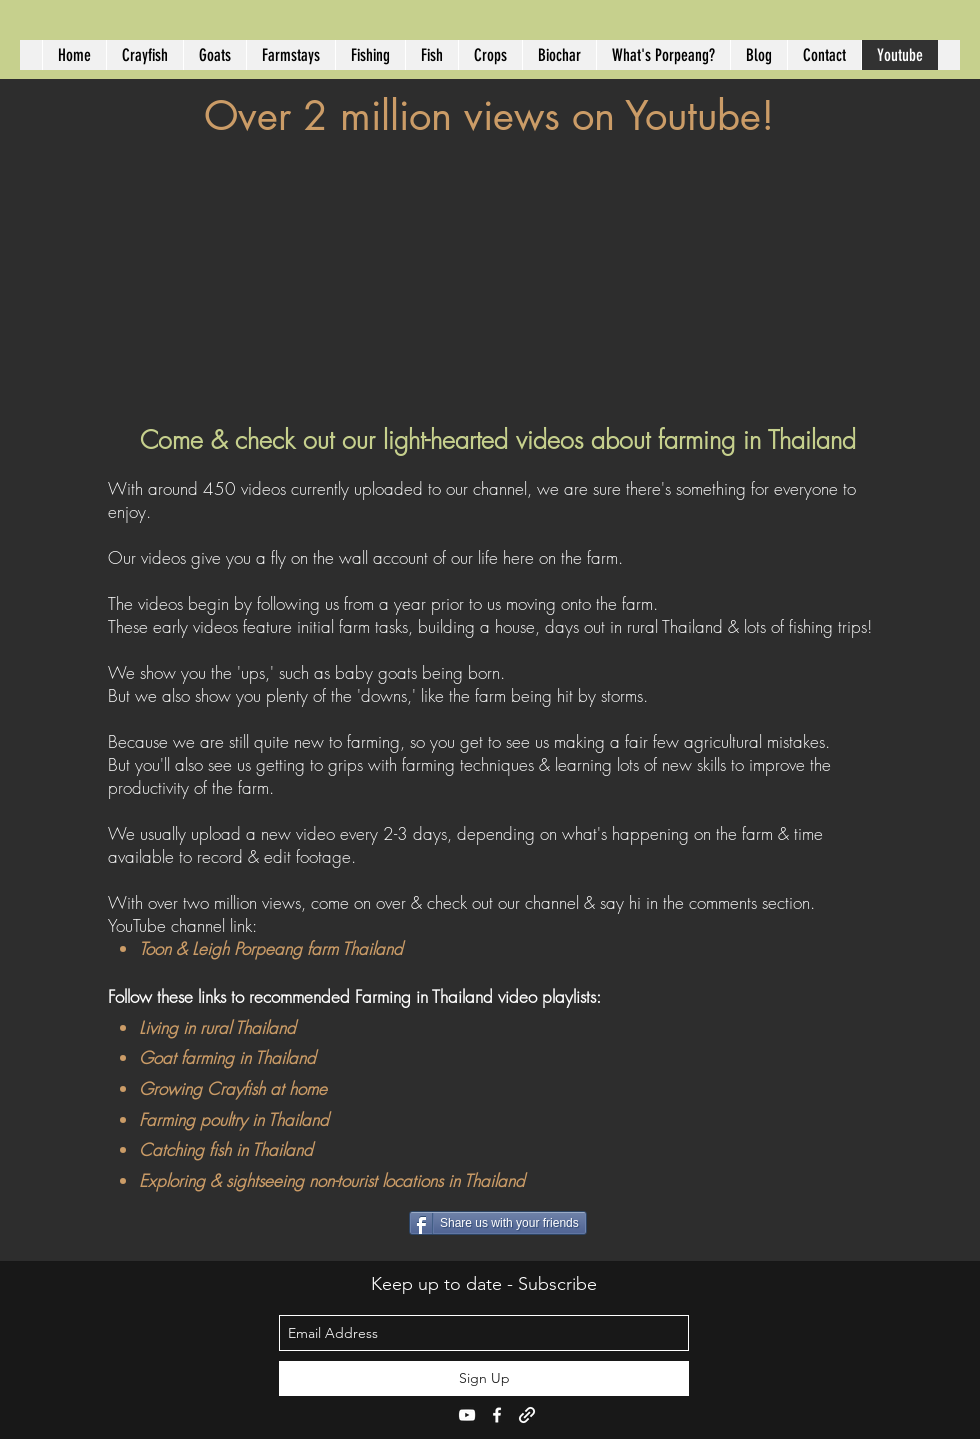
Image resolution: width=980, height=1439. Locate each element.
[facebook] (497, 1415)
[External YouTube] (497, 274)
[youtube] (467, 1415)
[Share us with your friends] (498, 1223)
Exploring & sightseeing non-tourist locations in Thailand (332, 1180)
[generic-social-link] (527, 1415)
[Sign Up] (484, 1378)
